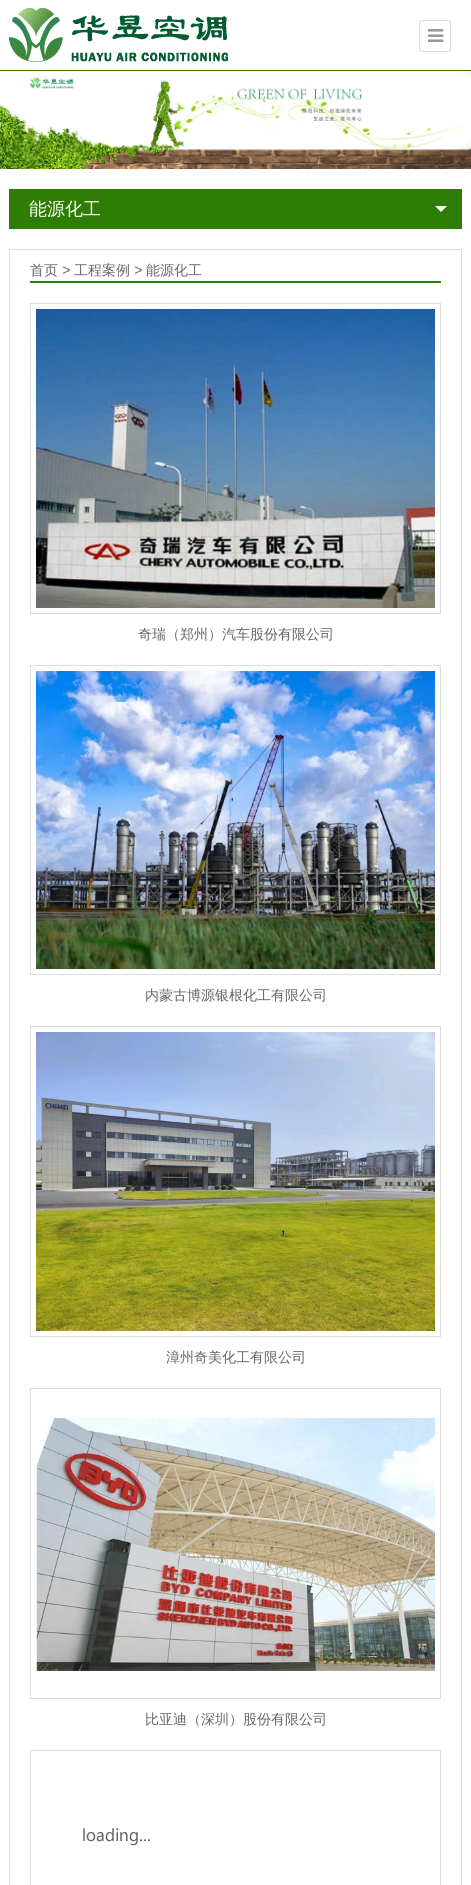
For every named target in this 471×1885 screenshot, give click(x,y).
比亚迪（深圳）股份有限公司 (236, 1719)
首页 (44, 270)
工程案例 (102, 270)
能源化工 (65, 209)
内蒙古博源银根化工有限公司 (236, 995)
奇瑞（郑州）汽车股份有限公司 (236, 634)
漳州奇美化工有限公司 (236, 1357)
